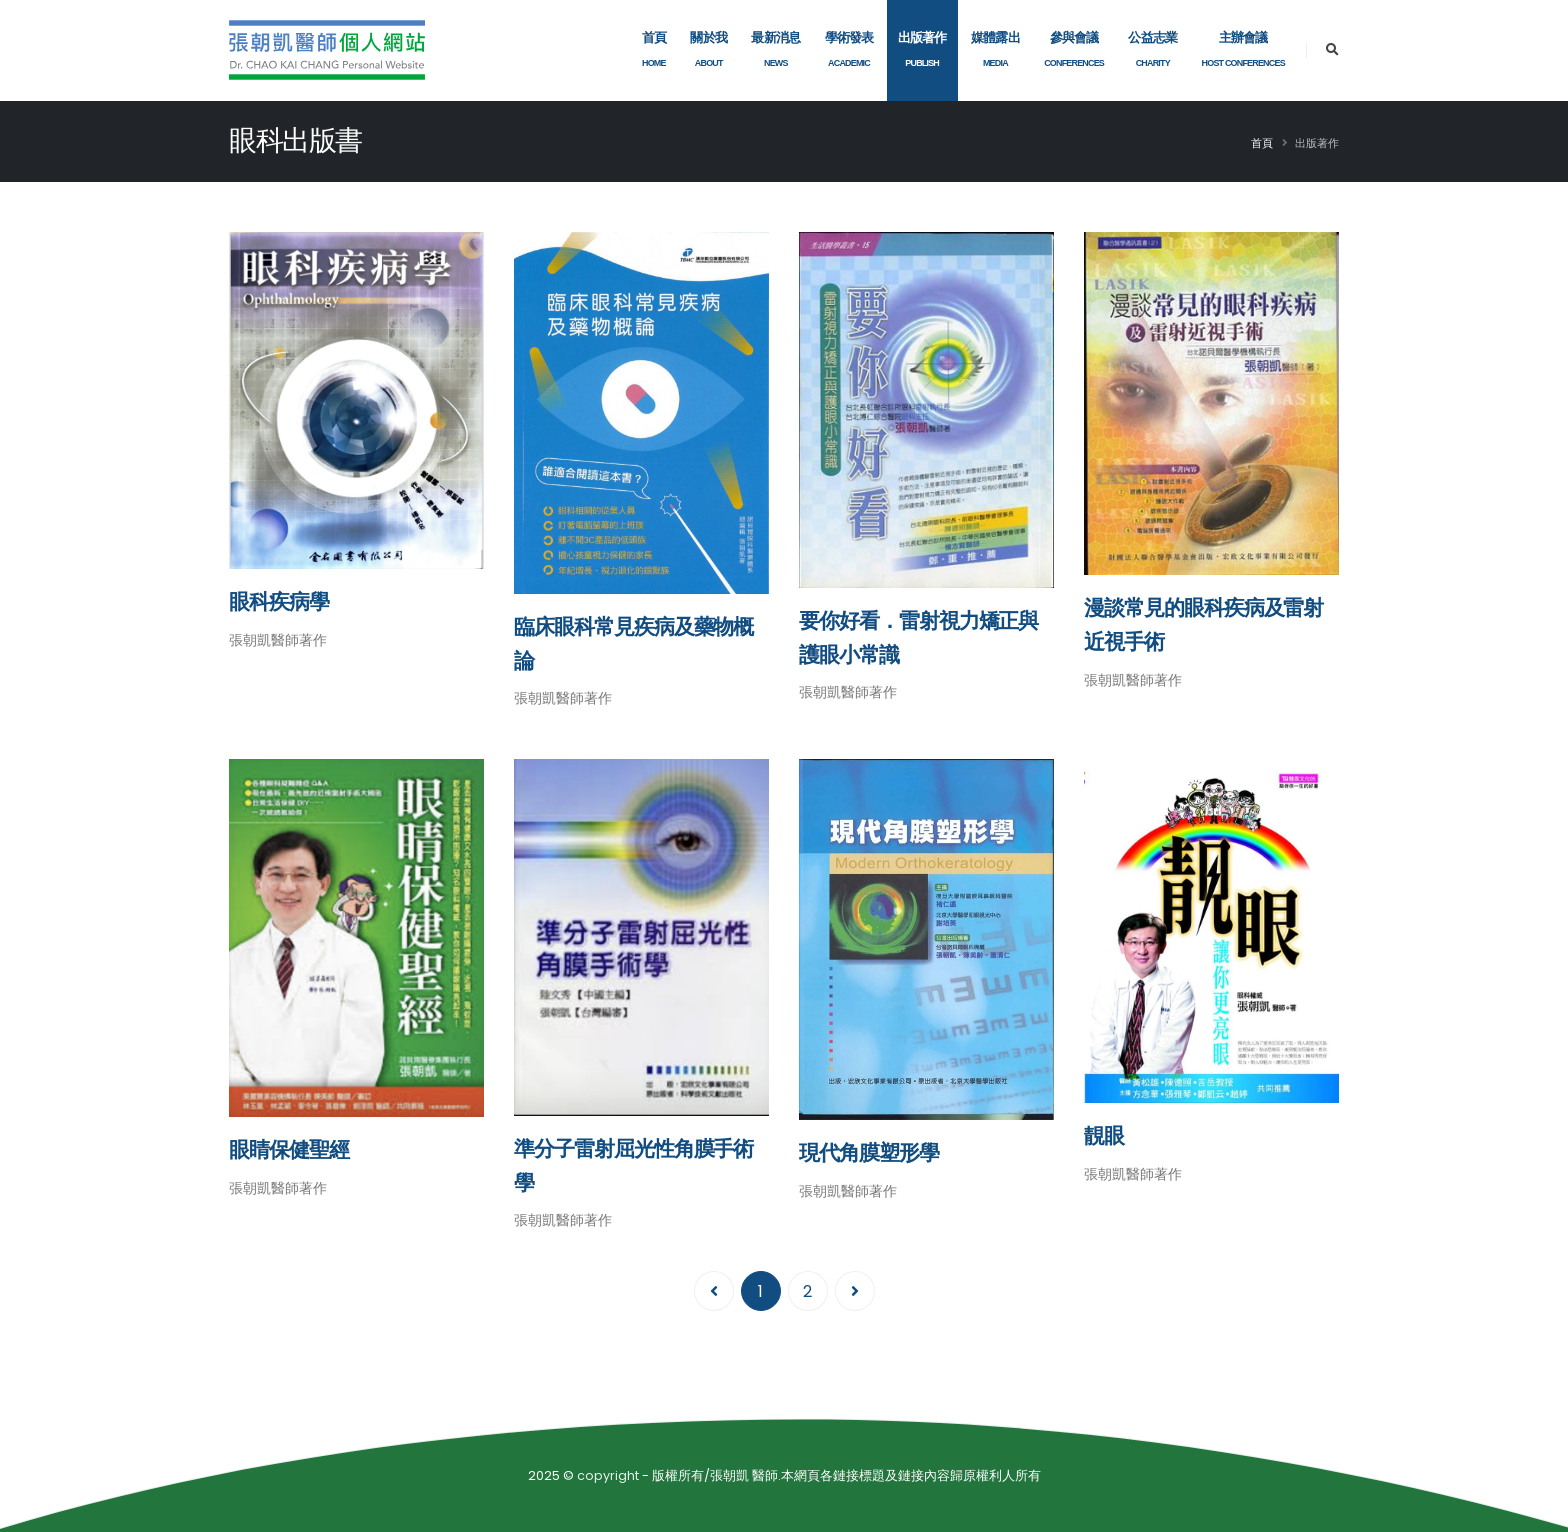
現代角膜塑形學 (869, 1152)
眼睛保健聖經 (289, 1149)
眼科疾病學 (279, 601)
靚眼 (1104, 1135)
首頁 (1262, 143)
